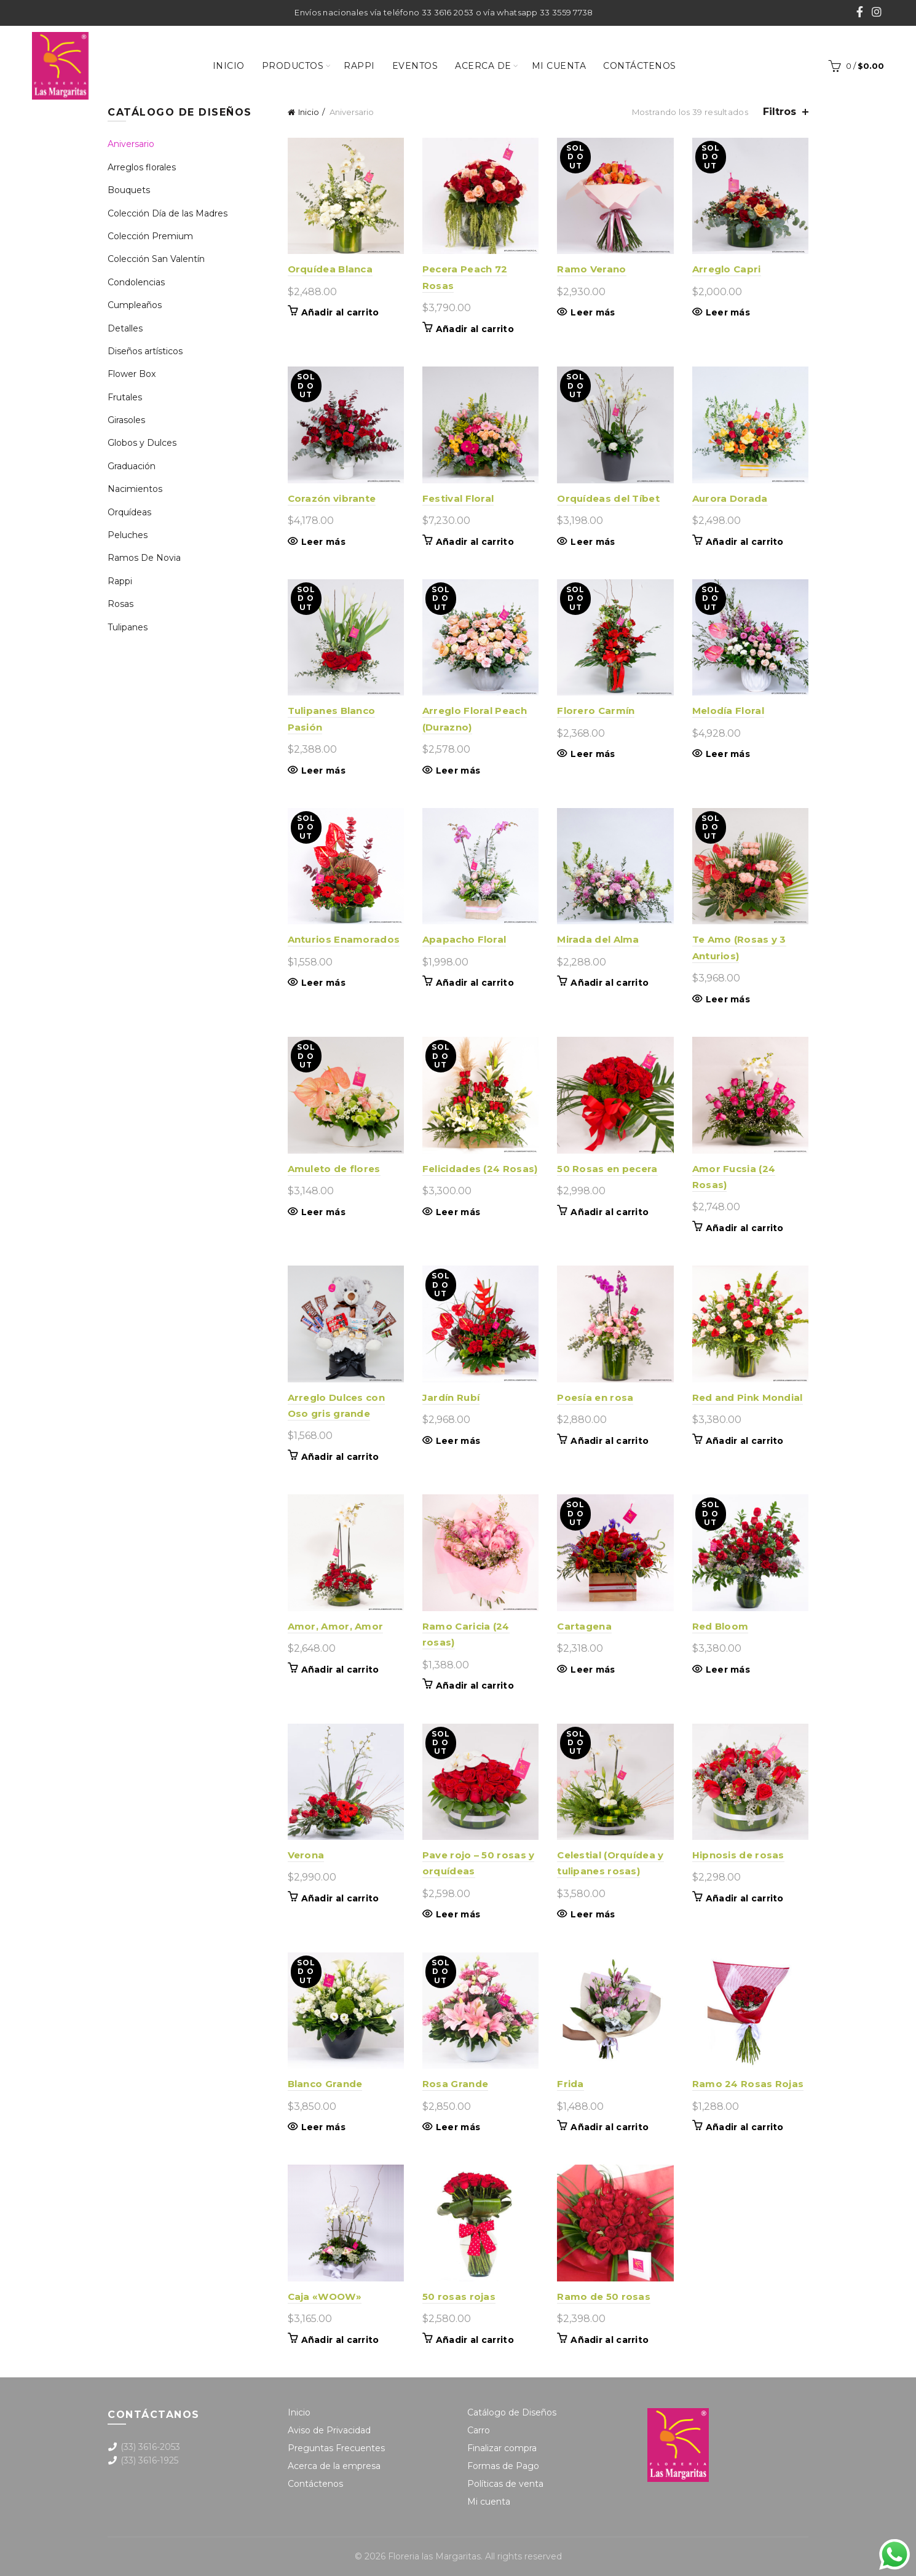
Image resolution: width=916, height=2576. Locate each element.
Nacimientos (135, 488)
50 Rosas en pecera (607, 1169)
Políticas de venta (505, 2483)
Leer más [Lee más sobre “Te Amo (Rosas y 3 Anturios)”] (728, 999)
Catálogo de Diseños (511, 2412)
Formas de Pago (503, 2465)
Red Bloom (720, 1626)
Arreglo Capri (726, 269)
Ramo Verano (591, 269)
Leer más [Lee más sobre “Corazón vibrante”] (323, 541)
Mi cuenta (559, 65)
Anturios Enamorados (344, 939)
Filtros (779, 111)
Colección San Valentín (156, 258)
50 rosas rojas (459, 2296)
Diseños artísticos (145, 351)
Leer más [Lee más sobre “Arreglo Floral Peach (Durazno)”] (458, 770)
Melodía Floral (728, 710)
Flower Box (132, 373)
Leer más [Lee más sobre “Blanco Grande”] (323, 2127)
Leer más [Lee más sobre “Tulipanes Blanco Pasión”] (323, 770)
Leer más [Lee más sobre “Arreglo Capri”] (728, 312)
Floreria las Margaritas (434, 2556)
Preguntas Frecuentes (336, 2448)
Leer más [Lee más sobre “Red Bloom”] (728, 1669)
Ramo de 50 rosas (603, 2296)
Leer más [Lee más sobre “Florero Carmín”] (593, 753)
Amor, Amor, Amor (336, 1626)
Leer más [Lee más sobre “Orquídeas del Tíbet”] (593, 541)
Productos (293, 65)
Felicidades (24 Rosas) (480, 1169)
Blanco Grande (325, 2084)
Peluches (128, 535)
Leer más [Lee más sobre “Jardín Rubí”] (458, 1440)
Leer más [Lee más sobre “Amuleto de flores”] (323, 1212)
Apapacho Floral (464, 939)
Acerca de (483, 65)
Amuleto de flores (334, 1169)
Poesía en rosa (595, 1397)
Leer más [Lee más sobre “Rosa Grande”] (458, 2127)
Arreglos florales (142, 167)
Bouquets (129, 190)
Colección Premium (150, 236)
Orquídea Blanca (330, 269)
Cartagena (584, 1626)
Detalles (125, 328)
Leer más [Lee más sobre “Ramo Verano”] (593, 312)
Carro (478, 2430)
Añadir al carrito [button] (340, 312)
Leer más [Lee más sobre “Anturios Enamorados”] (323, 982)
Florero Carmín (595, 710)
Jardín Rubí (451, 1397)
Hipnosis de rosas (738, 1855)
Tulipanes (128, 627)
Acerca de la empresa (334, 2465)
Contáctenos (639, 65)
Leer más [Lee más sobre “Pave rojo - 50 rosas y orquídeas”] (458, 1914)
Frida (570, 2084)
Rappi (359, 65)
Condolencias (136, 282)
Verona (306, 1855)
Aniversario (131, 143)
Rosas (120, 603)
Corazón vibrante (332, 498)
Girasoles (126, 420)
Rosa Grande (455, 2084)
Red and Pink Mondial (747, 1397)
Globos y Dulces (142, 442)
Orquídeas (129, 512)
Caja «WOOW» (324, 2296)
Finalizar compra (502, 2448)
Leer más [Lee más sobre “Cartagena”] (593, 1669)
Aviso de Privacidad (329, 2430)
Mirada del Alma (598, 939)
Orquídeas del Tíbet (608, 498)
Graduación (132, 466)
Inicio (229, 65)
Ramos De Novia (144, 557)
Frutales (125, 397)
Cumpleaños (135, 305)
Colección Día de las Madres (167, 213)
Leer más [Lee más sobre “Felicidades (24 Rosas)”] (458, 1212)
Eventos (415, 65)
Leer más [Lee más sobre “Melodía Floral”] (728, 753)
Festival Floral (458, 498)
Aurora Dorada (730, 498)
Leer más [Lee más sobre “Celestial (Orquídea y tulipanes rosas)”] (593, 1914)
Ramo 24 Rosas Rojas (748, 2084)
